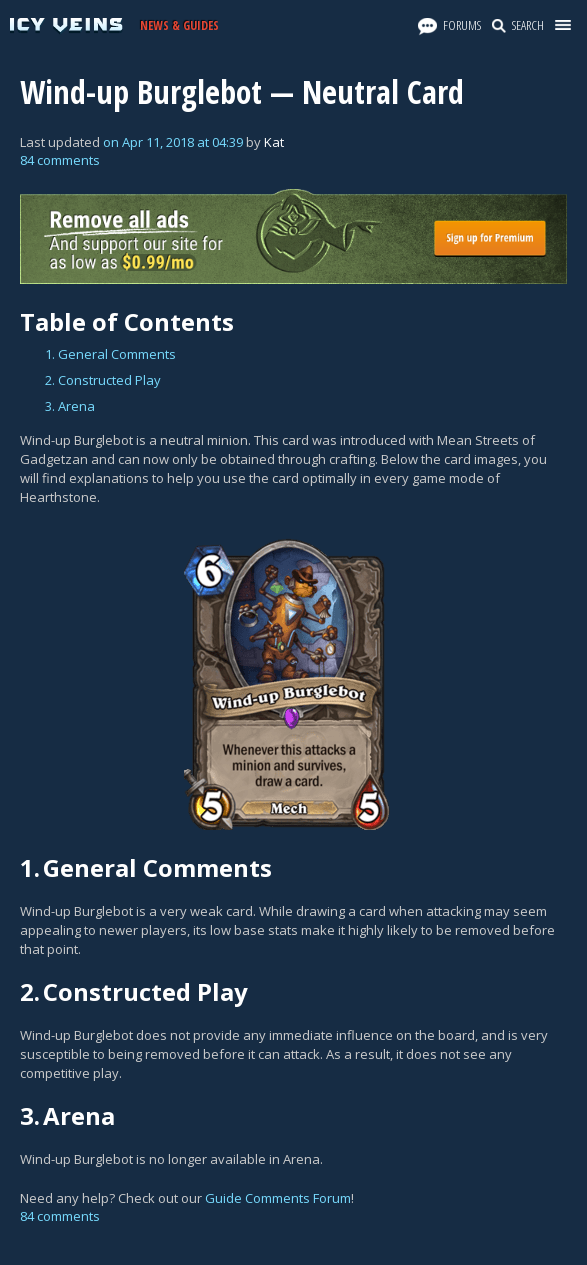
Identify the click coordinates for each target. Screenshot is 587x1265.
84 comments (60, 160)
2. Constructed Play (103, 380)
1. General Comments (110, 354)
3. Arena (70, 406)
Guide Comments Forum (278, 1198)
